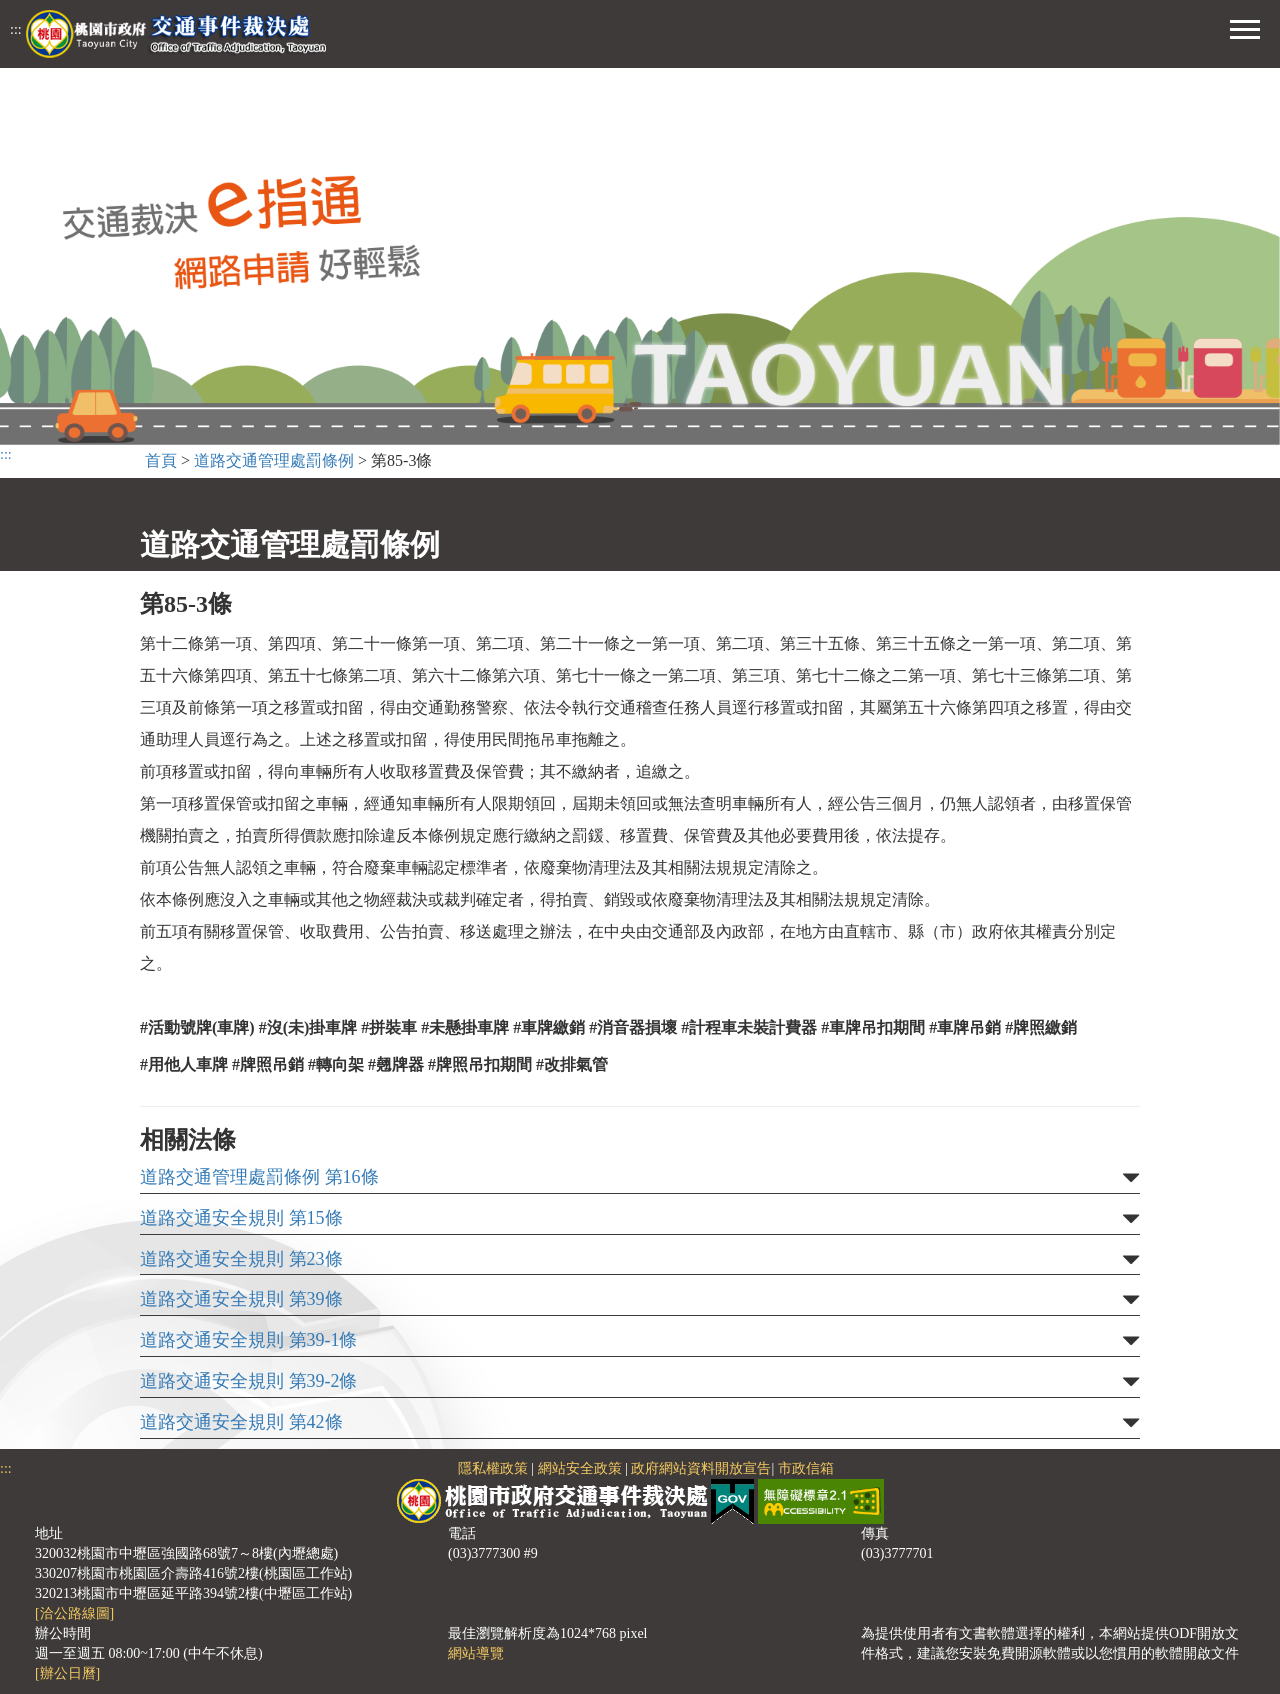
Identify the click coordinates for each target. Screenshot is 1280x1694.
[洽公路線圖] (74, 1613)
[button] (1245, 27)
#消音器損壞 (633, 1027)
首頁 (161, 460)
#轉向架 (336, 1064)
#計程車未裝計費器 (749, 1027)
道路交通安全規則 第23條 (241, 1259)
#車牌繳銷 (549, 1027)
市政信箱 (806, 1468)
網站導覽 (476, 1653)
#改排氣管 (572, 1064)
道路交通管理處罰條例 (274, 460)
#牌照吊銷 (268, 1064)
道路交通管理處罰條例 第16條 (259, 1177)
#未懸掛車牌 (465, 1027)
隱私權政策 (493, 1468)
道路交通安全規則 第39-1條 (249, 1340)
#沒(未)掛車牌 (308, 1027)
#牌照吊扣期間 (480, 1064)
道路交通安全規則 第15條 (241, 1218)
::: (16, 29)
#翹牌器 (396, 1064)
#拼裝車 (389, 1027)
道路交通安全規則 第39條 (241, 1299)
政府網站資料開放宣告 (701, 1468)
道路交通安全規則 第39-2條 (249, 1381)
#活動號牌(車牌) (197, 1027)
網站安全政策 (580, 1468)
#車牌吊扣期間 (873, 1027)
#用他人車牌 (184, 1064)
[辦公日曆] (67, 1673)
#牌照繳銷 (1041, 1027)
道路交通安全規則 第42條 (241, 1422)
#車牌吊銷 (965, 1027)
